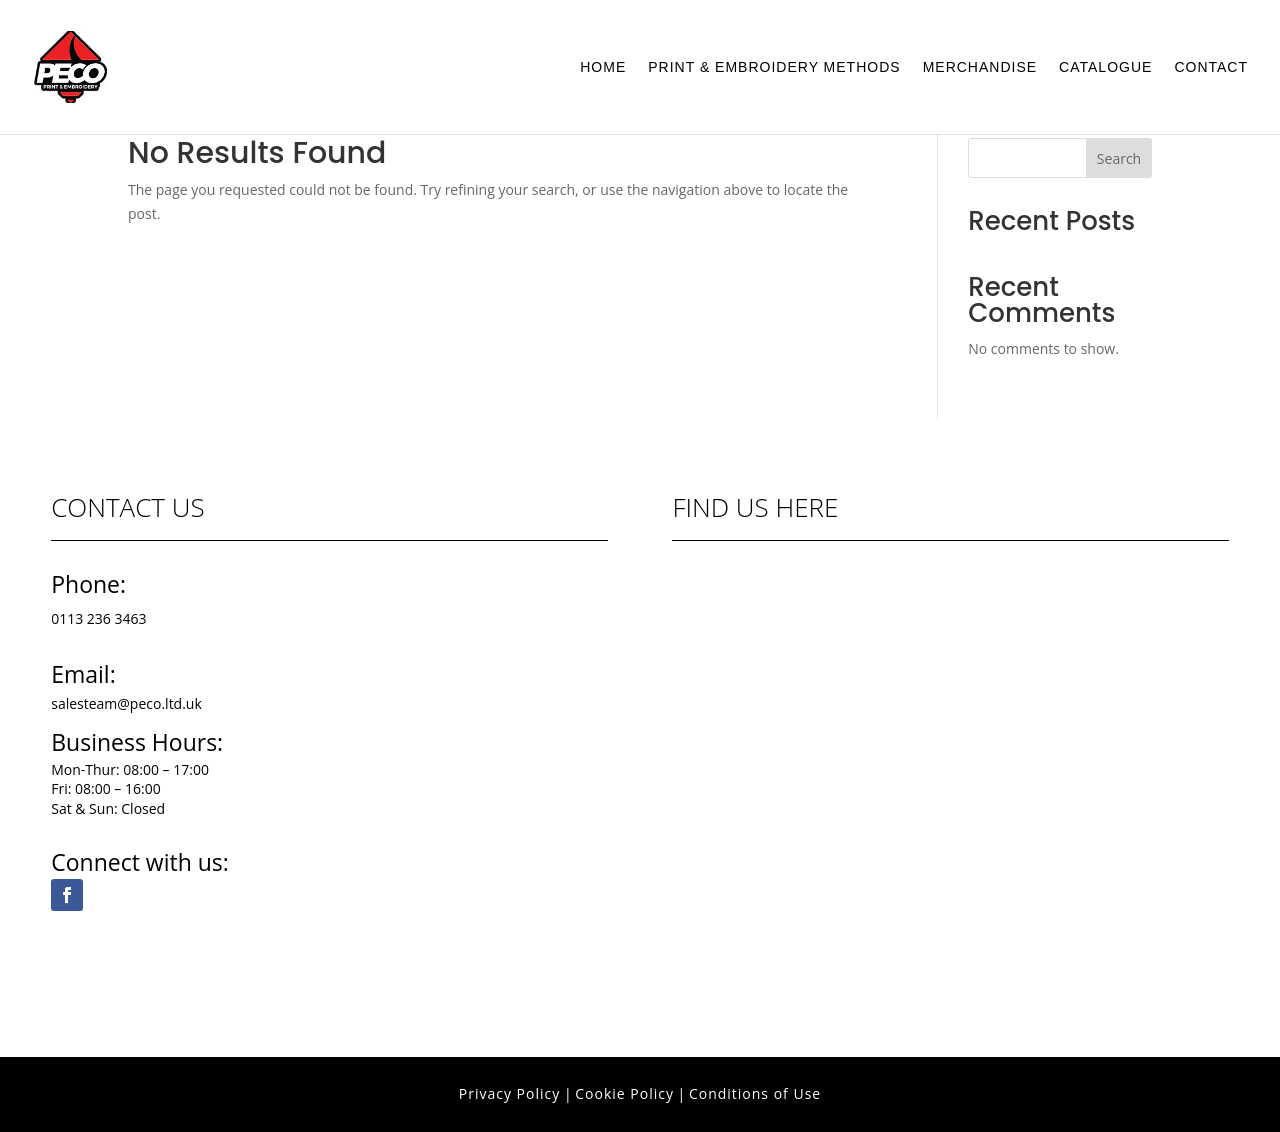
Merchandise (980, 67)
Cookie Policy (624, 1093)
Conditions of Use (755, 1093)
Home (603, 67)
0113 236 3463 (98, 618)
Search (1119, 158)
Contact (1211, 67)
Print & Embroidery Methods (774, 67)
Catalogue (1105, 67)
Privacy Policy (509, 1093)
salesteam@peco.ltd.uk (126, 703)
